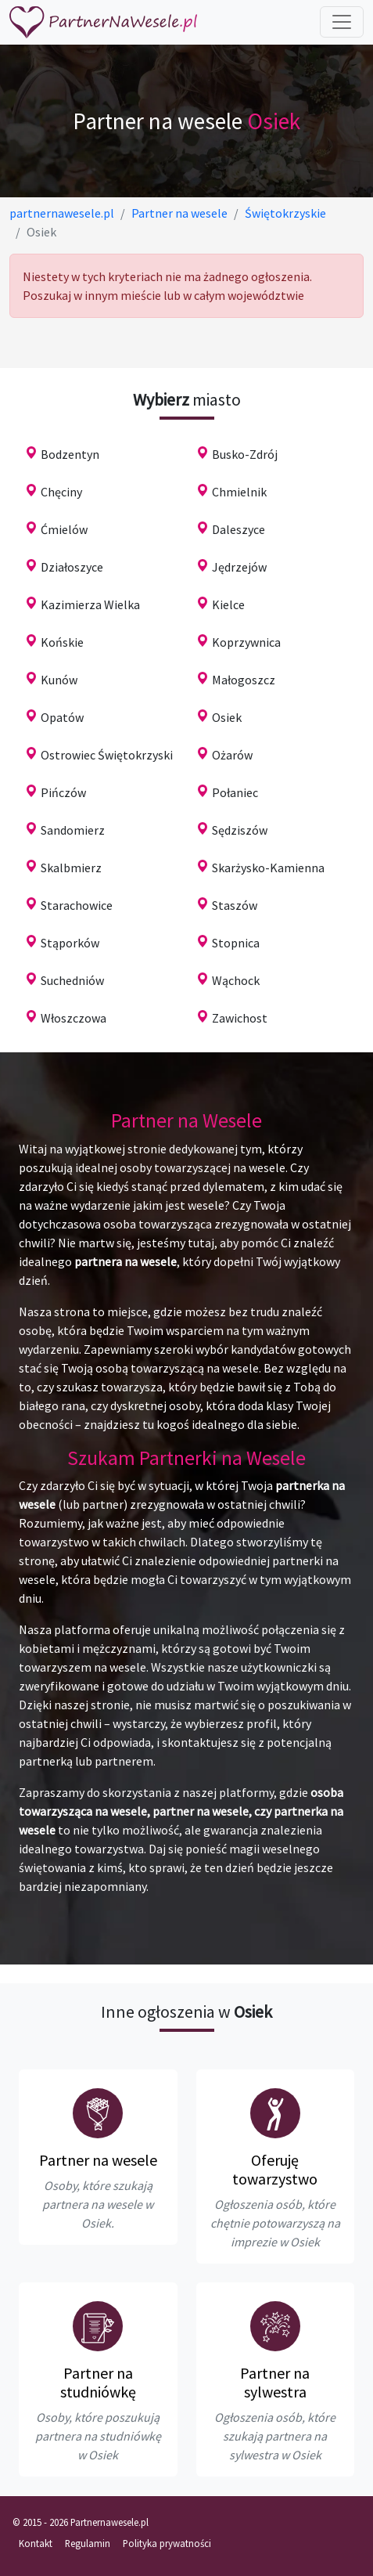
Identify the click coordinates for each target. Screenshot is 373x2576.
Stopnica (236, 943)
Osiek (227, 717)
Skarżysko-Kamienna (268, 867)
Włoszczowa (73, 1018)
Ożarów (232, 755)
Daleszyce (238, 529)
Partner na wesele (98, 2160)
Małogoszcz (243, 679)
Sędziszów (239, 830)
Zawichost (239, 1018)
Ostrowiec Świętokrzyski (107, 755)
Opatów (62, 717)
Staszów (234, 905)
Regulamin (87, 2543)
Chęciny (61, 492)
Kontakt (35, 2543)
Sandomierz (73, 830)
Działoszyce (72, 567)
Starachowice (77, 905)
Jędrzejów (239, 567)
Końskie (62, 642)
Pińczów (63, 792)
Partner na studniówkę (98, 2382)
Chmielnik (239, 492)
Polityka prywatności (167, 2543)
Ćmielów (64, 529)
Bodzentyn (70, 454)
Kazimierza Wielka (90, 604)
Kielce (228, 604)
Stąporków (70, 943)
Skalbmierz (71, 867)
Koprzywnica (246, 642)
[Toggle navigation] (342, 22)
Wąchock (236, 980)
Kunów (59, 679)
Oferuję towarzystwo (274, 2169)
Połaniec (235, 792)
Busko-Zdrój (245, 454)
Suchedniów (72, 980)
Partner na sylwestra (275, 2382)
